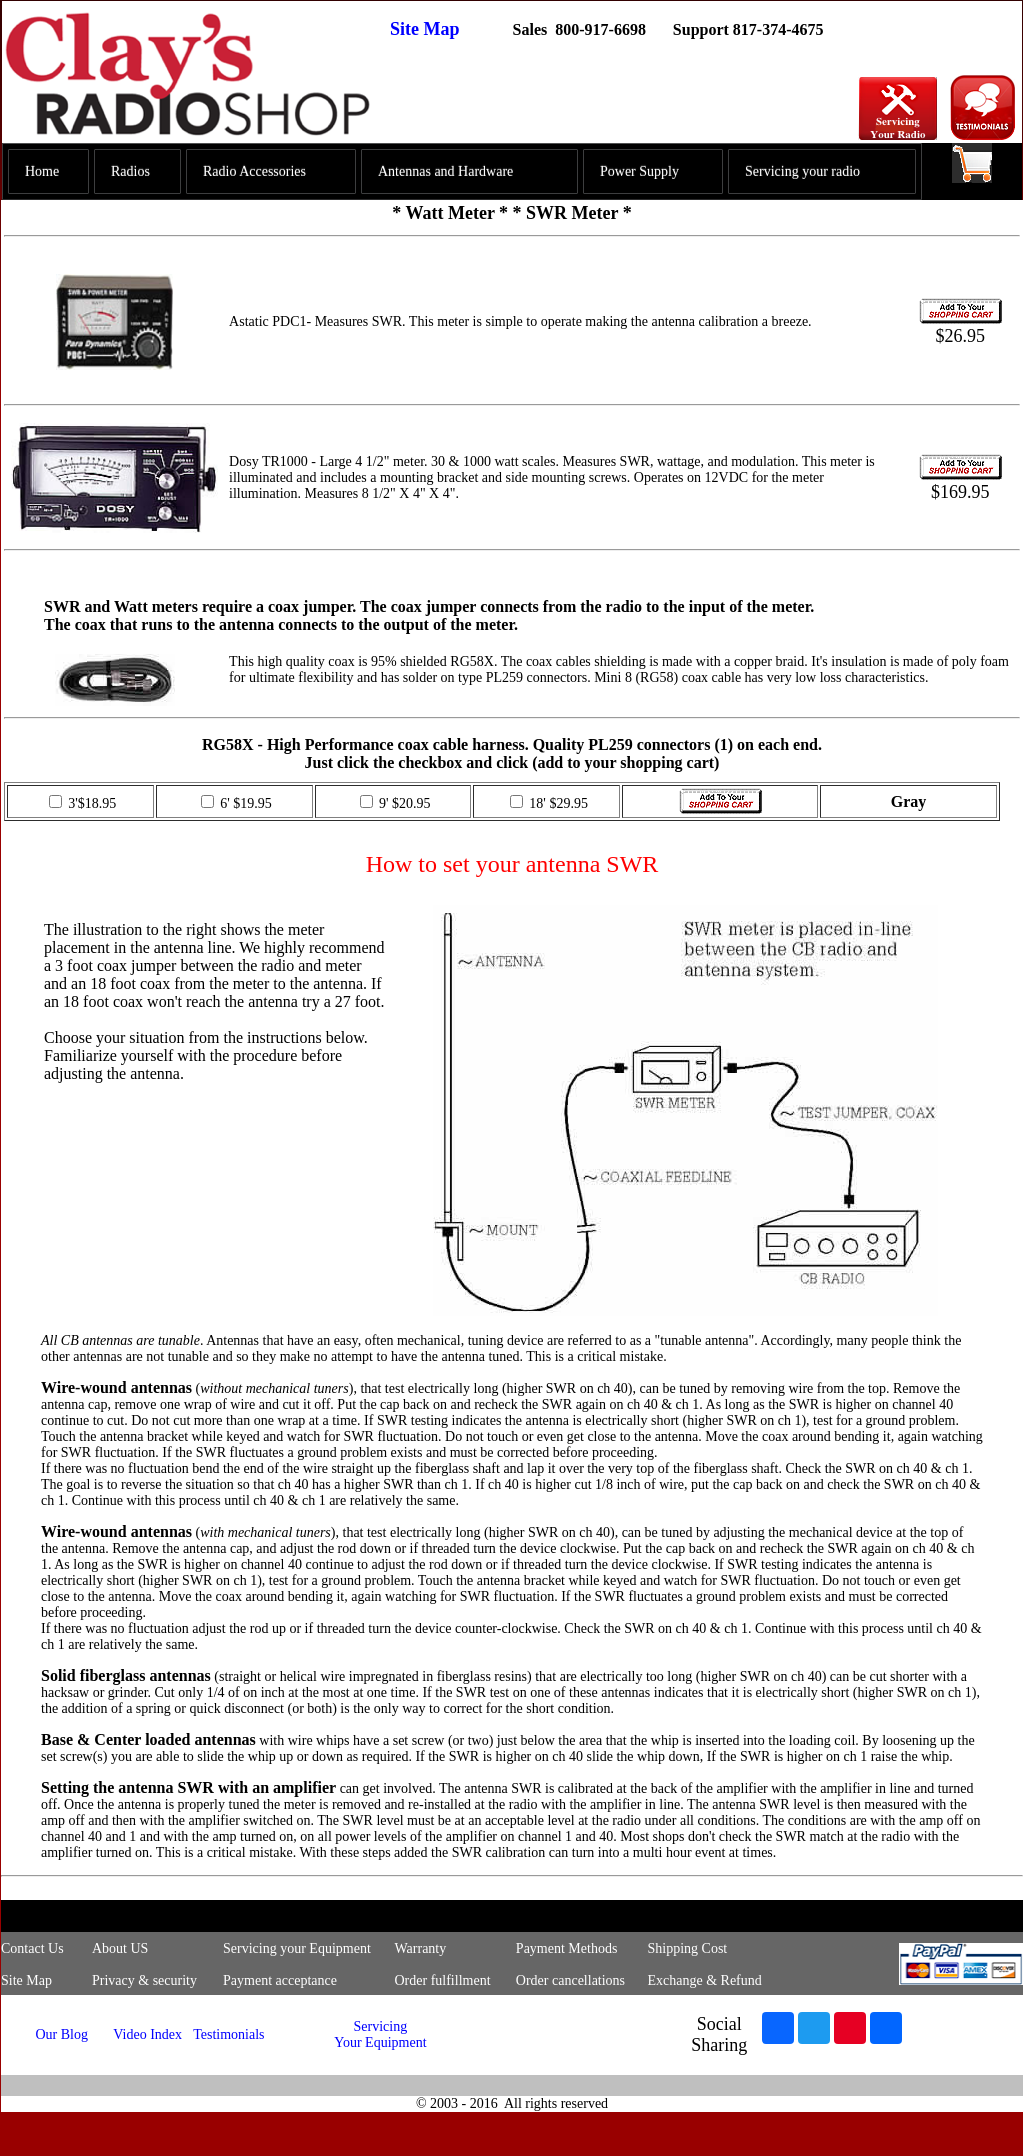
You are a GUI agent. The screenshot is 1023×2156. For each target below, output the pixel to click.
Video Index (147, 2034)
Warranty (421, 1948)
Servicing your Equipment (297, 1948)
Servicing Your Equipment (380, 2034)
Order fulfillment (443, 1980)
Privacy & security (144, 1980)
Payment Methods (567, 1948)
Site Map (425, 29)
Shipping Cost (687, 1948)
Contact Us (32, 1948)
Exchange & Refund (704, 1980)
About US (120, 1948)
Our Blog (61, 2034)
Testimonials (228, 2034)
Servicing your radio (802, 171)
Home (42, 171)
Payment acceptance (280, 1980)
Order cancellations (570, 1980)
